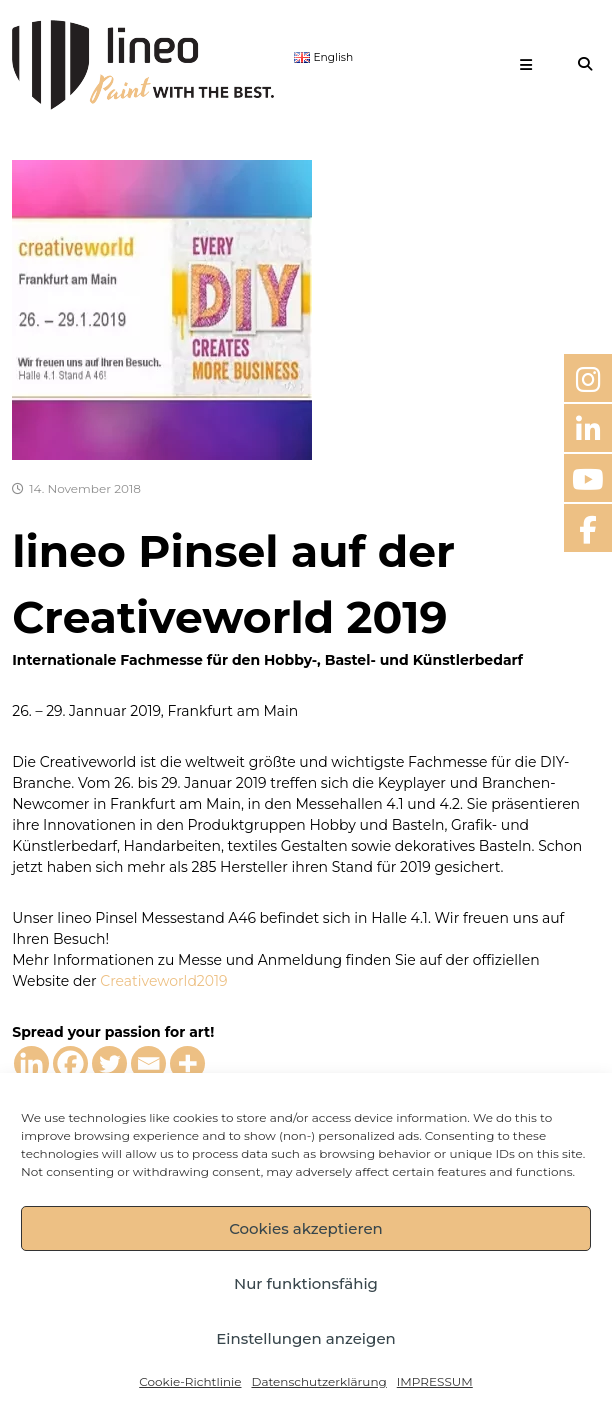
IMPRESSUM (435, 1381)
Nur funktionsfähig (306, 1283)
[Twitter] (109, 1063)
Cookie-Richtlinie (190, 1381)
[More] (187, 1063)
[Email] (148, 1063)
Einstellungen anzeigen (306, 1338)
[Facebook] (70, 1063)
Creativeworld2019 (163, 981)
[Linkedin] (31, 1063)
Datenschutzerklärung (318, 1381)
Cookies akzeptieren (306, 1228)
